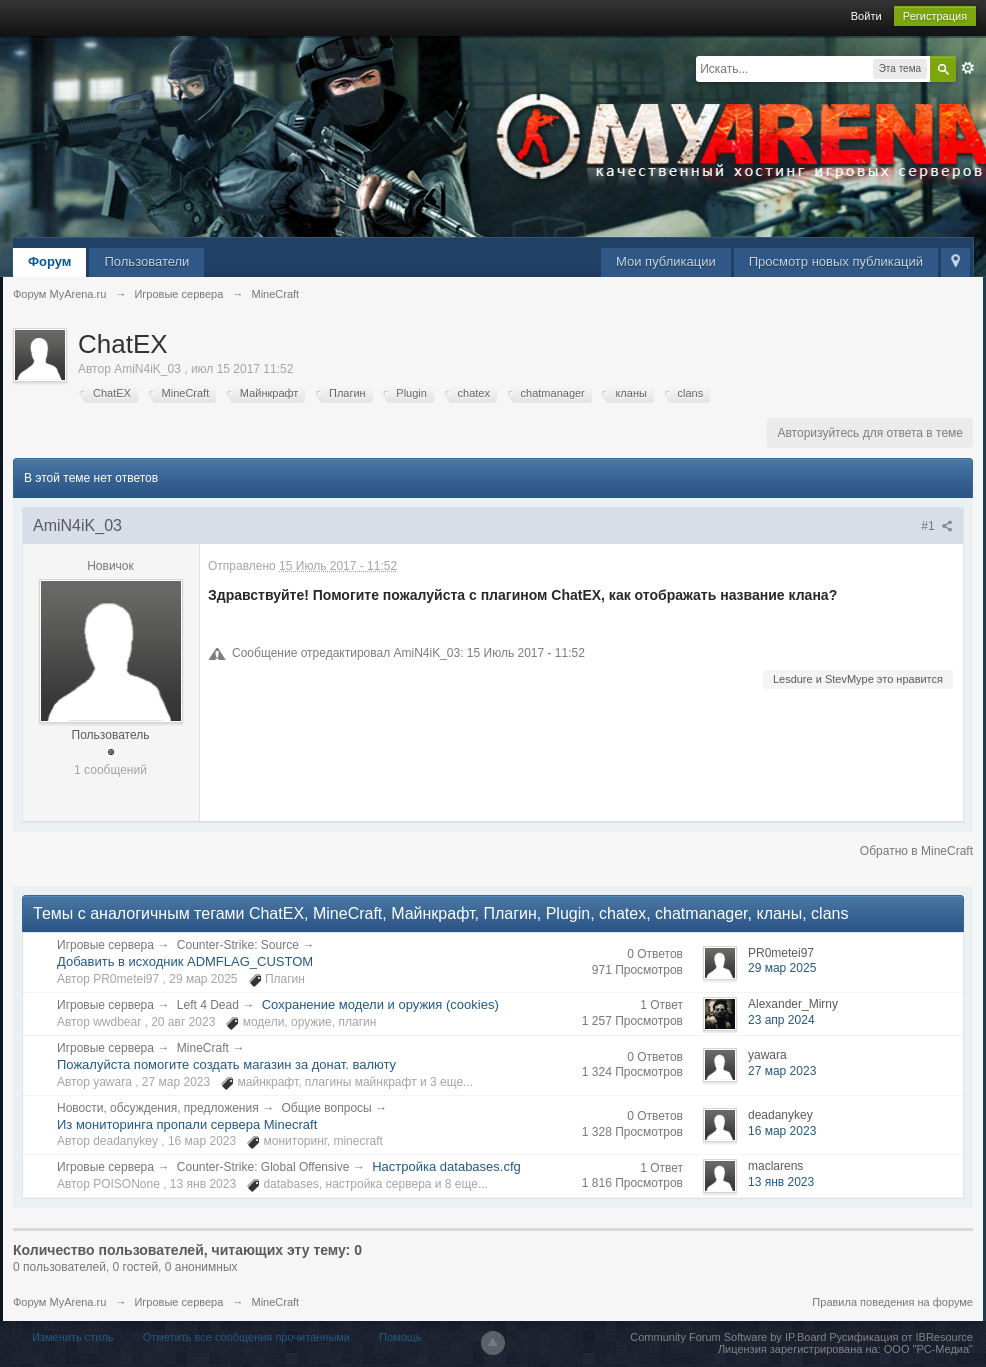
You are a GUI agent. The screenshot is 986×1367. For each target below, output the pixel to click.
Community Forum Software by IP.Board (728, 1337)
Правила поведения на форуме (892, 1302)
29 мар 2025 (782, 968)
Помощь (400, 1337)
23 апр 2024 (781, 1020)
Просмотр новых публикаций (836, 261)
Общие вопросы (327, 1108)
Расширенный (968, 68)
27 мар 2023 (782, 1071)
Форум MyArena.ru (59, 1302)
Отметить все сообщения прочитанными (246, 1337)
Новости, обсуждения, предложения (158, 1108)
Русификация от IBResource (899, 1337)
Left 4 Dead (208, 1005)
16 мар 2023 (782, 1131)
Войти (866, 16)
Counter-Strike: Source (238, 945)
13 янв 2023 (781, 1182)
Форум (49, 261)
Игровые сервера (105, 945)
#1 (937, 526)
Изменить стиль (73, 1337)
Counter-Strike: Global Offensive (263, 1167)
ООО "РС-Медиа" (928, 1349)
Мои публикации (666, 261)
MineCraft (203, 1048)
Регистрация (935, 16)
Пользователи (146, 261)
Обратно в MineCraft (916, 851)
